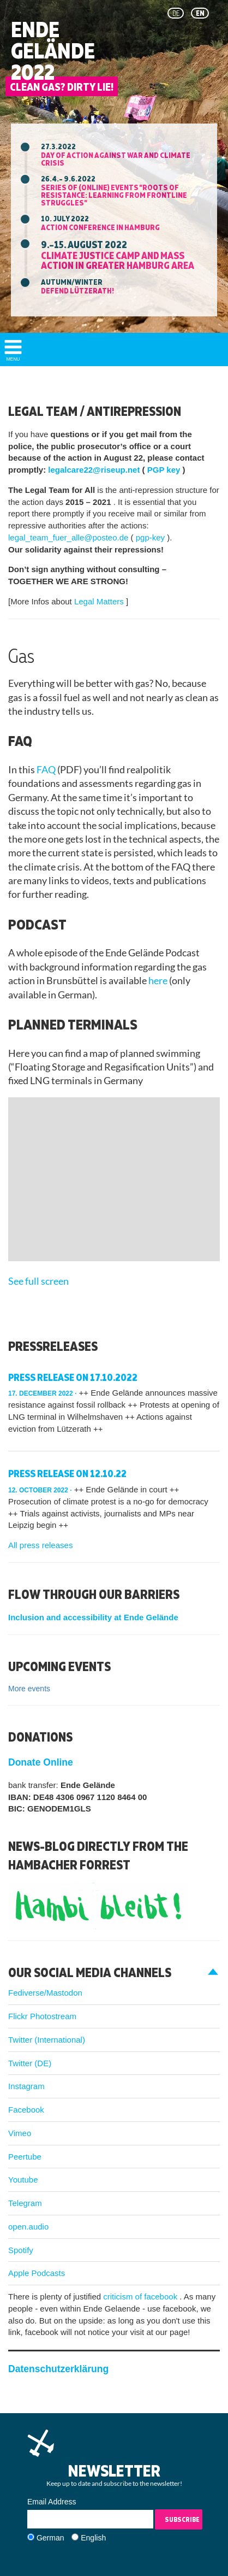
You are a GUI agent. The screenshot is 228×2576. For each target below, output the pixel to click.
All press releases (40, 1545)
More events (29, 1688)
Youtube (23, 2179)
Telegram (25, 2203)
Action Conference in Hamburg (100, 227)
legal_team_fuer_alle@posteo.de (69, 537)
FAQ (47, 769)
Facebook (26, 2109)
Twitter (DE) (29, 2063)
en (200, 13)
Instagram (26, 2086)
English (93, 2537)
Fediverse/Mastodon (45, 1992)
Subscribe (182, 2519)
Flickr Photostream (42, 2016)
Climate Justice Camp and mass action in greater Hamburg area (117, 260)
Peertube (24, 2156)
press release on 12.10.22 (67, 1473)
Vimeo (19, 2133)
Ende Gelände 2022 (53, 51)
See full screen (38, 1281)
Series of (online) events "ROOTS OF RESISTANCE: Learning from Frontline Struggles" (114, 195)
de (175, 13)
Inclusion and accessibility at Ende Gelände (93, 1617)
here (158, 980)
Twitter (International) (46, 2039)
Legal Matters (100, 601)
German (50, 2537)
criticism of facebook (141, 2296)
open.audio (28, 2226)
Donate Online (40, 1762)
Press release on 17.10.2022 (72, 1377)
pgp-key (151, 537)
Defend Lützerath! (77, 290)
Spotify (20, 2250)
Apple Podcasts (36, 2273)
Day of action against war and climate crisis (115, 158)
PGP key (165, 469)
